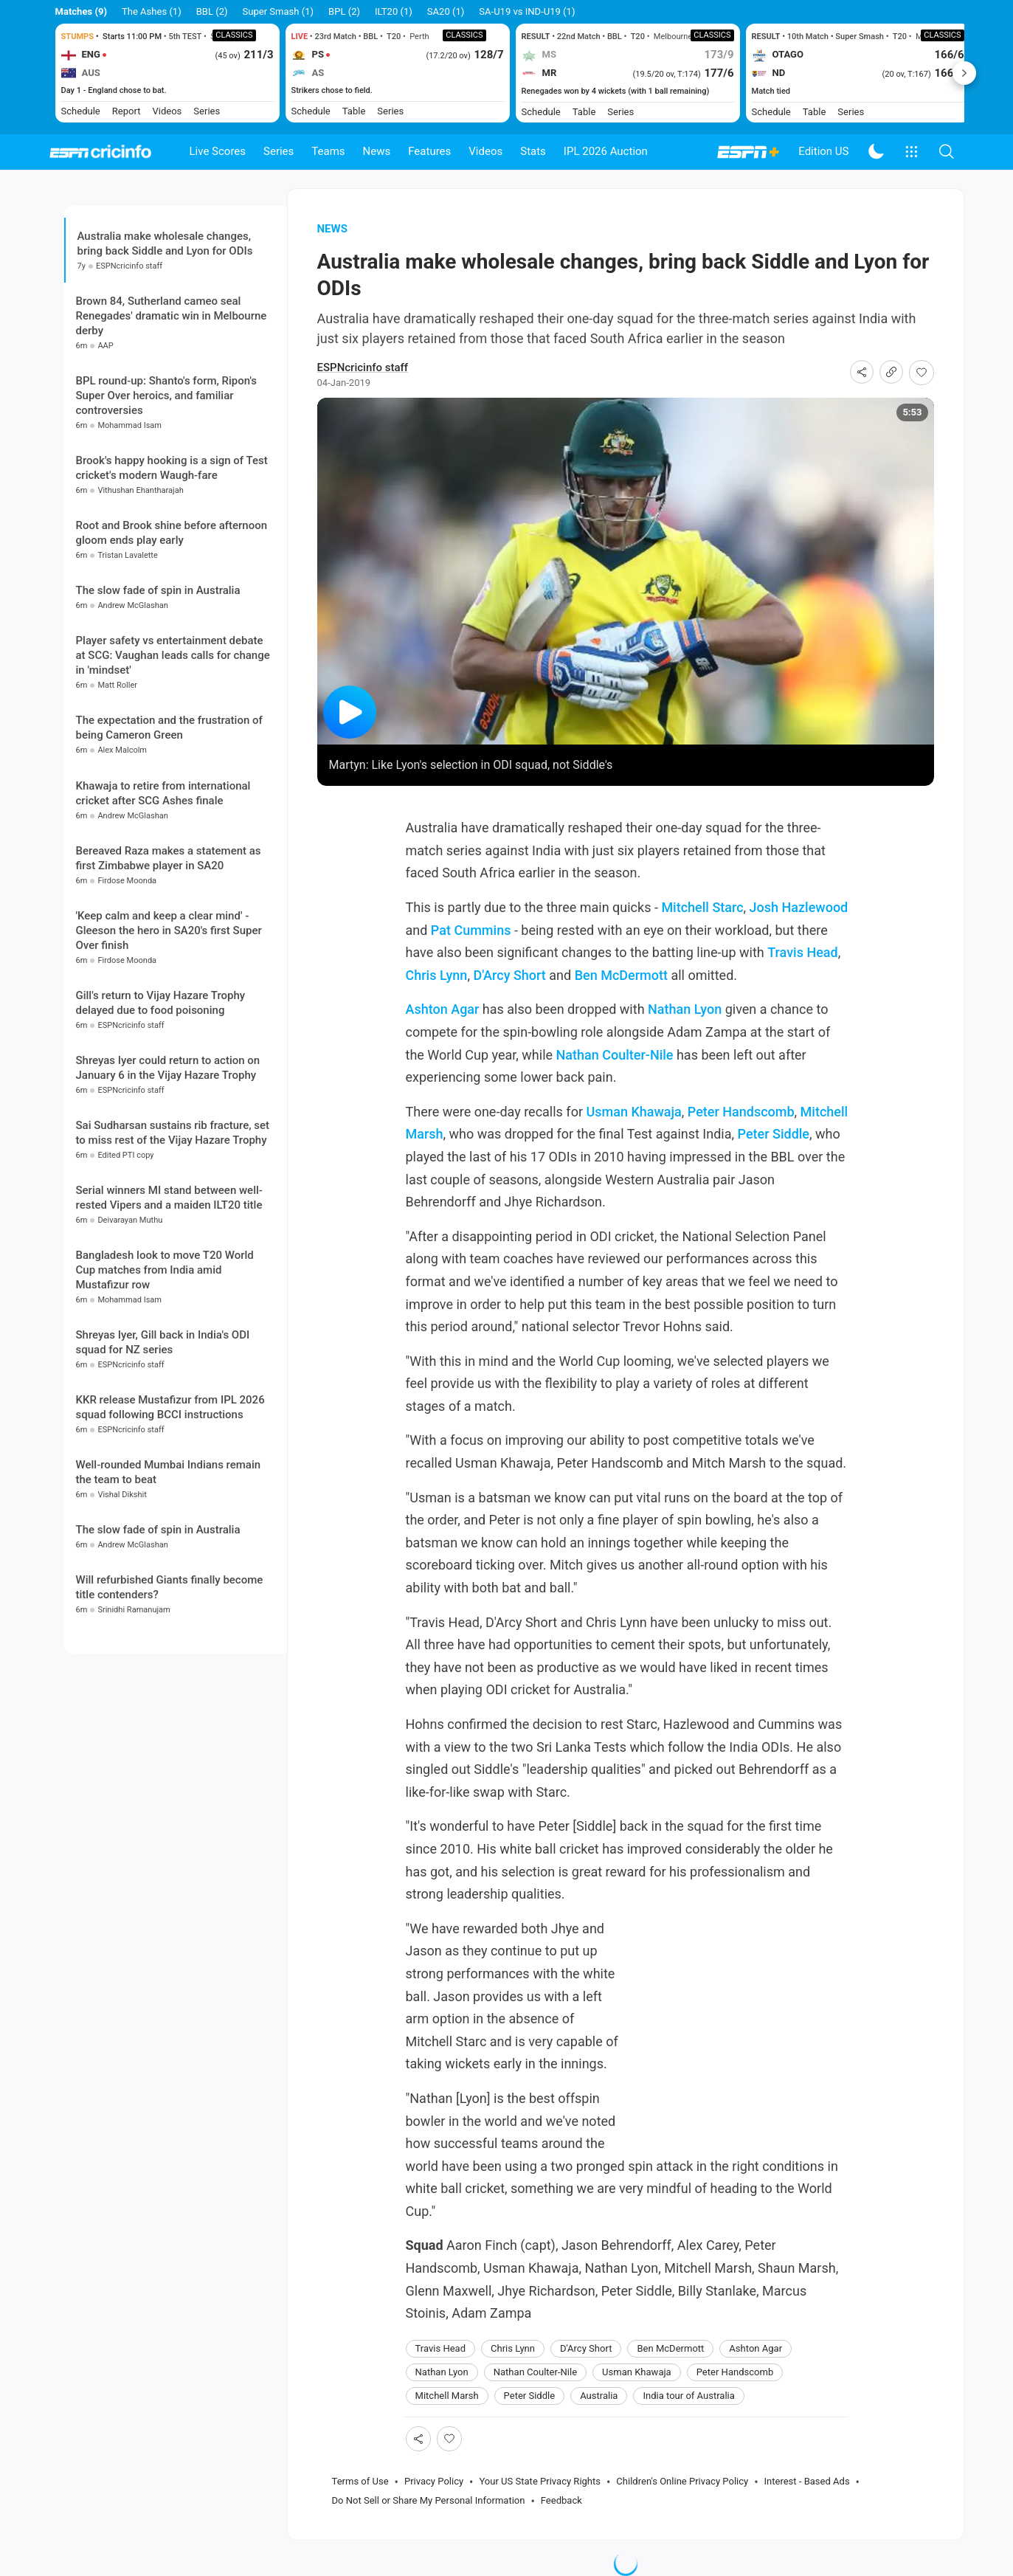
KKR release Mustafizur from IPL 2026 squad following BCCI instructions (170, 1407)
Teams (328, 151)
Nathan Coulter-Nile (615, 1055)
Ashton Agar (443, 1009)
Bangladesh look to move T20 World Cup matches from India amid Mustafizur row (165, 1270)
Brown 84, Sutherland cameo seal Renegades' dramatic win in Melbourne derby (171, 315)
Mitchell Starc (702, 907)
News (377, 151)
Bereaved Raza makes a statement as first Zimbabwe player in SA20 (168, 858)
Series (278, 151)
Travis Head (802, 952)
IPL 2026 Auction (606, 151)
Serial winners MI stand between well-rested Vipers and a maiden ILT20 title (169, 1198)
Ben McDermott (621, 975)
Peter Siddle (774, 1134)
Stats (533, 151)
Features (429, 151)
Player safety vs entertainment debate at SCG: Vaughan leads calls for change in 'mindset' (173, 655)
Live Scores (218, 151)
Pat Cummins (471, 930)
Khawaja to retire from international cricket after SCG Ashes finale (163, 793)
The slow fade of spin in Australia (158, 590)
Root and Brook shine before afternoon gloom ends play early (172, 533)
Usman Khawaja (633, 1111)
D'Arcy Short (509, 975)
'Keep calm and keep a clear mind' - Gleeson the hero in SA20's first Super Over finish (169, 930)
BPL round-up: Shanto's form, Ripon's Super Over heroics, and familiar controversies (166, 395)
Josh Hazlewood (799, 907)
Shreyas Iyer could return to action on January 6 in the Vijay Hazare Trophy (168, 1068)
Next (964, 73)
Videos (485, 151)
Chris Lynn (437, 975)
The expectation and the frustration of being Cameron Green (169, 728)
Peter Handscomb (741, 1111)
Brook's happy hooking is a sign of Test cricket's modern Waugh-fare (172, 468)
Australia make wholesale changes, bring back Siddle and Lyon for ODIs (165, 243)
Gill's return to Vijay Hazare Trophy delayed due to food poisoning (161, 1003)
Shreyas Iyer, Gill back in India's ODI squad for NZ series (163, 1342)
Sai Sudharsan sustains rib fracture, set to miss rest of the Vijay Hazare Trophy (173, 1133)
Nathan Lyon (685, 1009)
